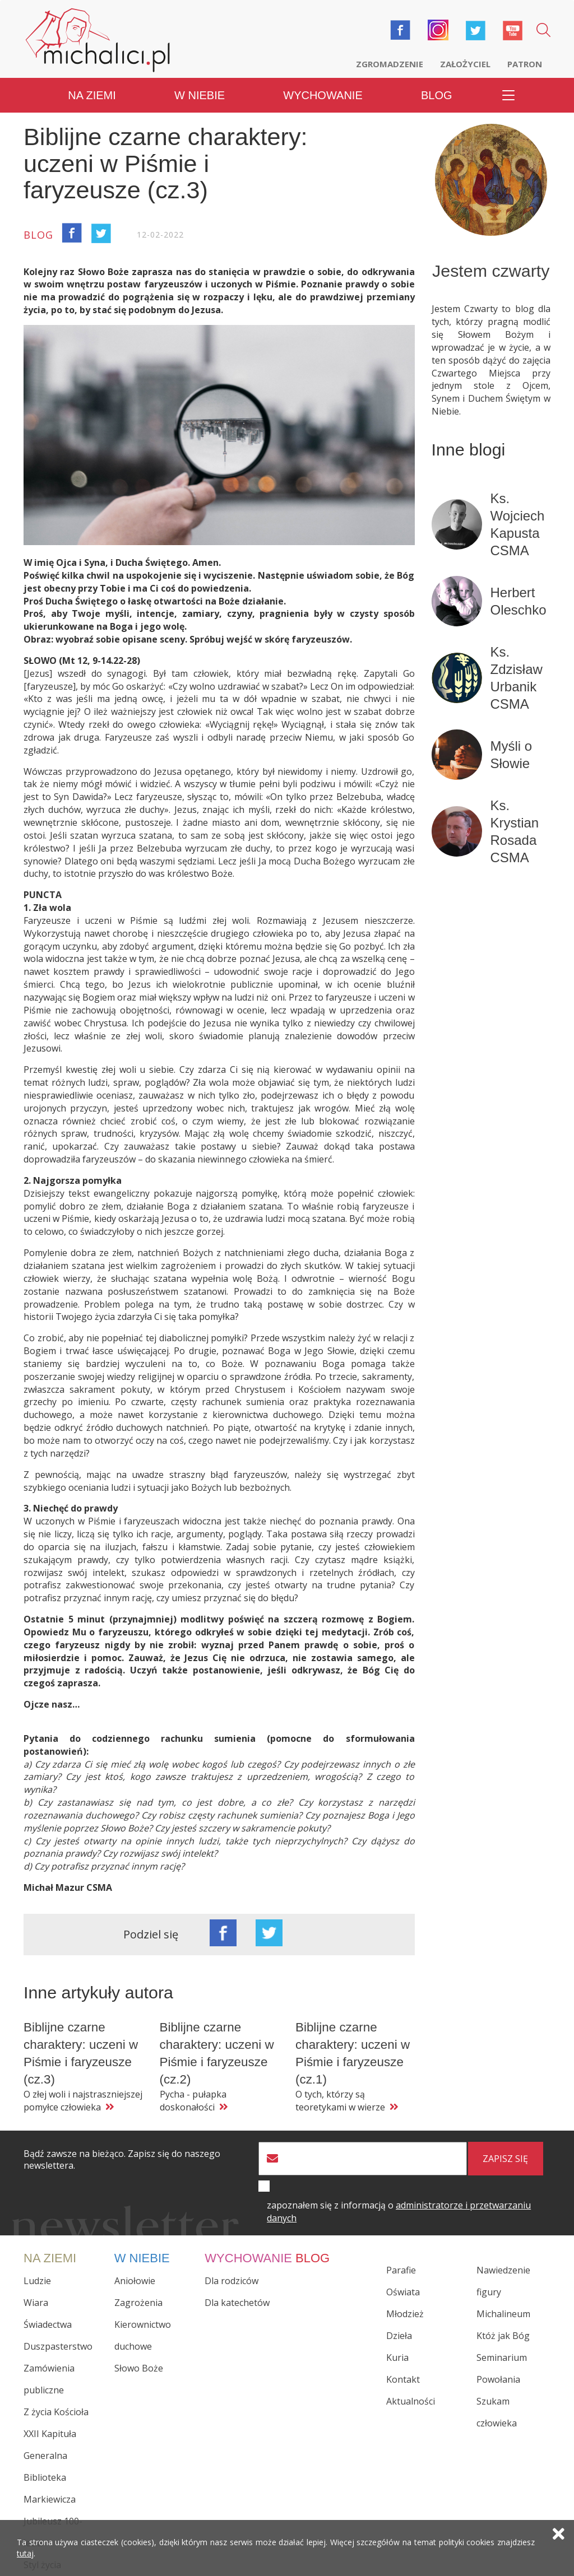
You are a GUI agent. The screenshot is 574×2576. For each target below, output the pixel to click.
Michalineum (503, 2314)
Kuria (397, 2357)
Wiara (36, 2302)
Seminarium (501, 2357)
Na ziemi (92, 95)
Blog (436, 95)
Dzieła (399, 2335)
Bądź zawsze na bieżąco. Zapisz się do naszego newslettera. (122, 2160)
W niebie (199, 95)
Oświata (403, 2292)
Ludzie (37, 2281)
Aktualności (410, 2401)
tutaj (25, 2553)
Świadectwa (48, 2324)
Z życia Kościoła (56, 2412)
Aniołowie (134, 2281)
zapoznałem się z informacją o (399, 2211)
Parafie (401, 2270)
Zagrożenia (138, 2302)
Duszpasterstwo (58, 2346)
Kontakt (403, 2379)
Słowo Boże (138, 2368)
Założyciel (465, 63)
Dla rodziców (231, 2281)
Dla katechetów (237, 2302)
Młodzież (405, 2314)
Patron (524, 63)
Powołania (498, 2379)
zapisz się (505, 2158)
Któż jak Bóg (503, 2335)
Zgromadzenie (389, 63)
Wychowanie (322, 95)
